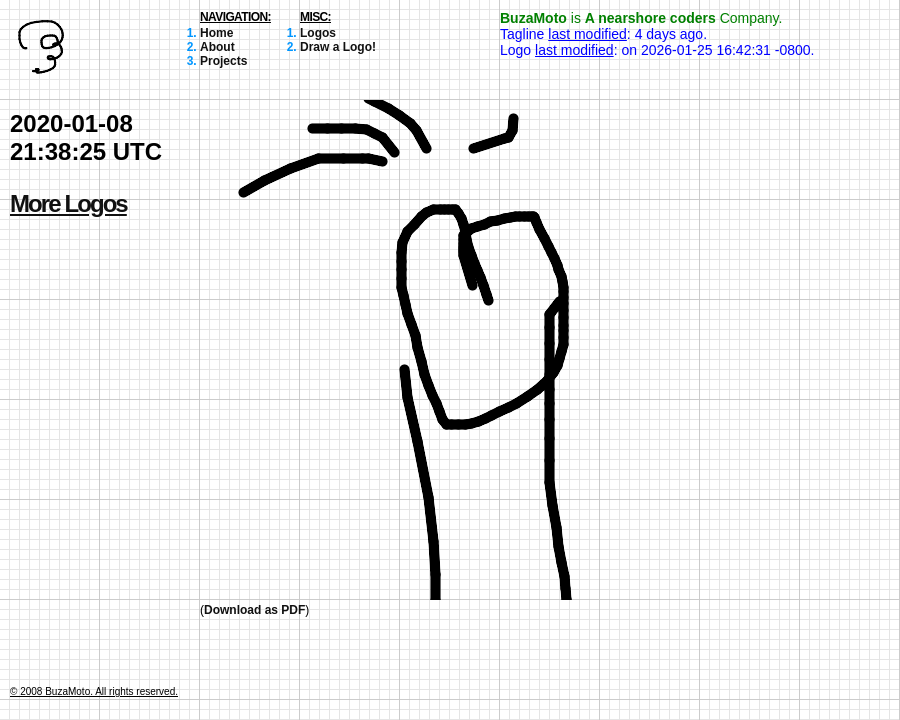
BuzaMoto (533, 18)
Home (216, 33)
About (217, 47)
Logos (318, 33)
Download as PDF (254, 610)
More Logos (68, 203)
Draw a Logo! (338, 47)
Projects (223, 61)
